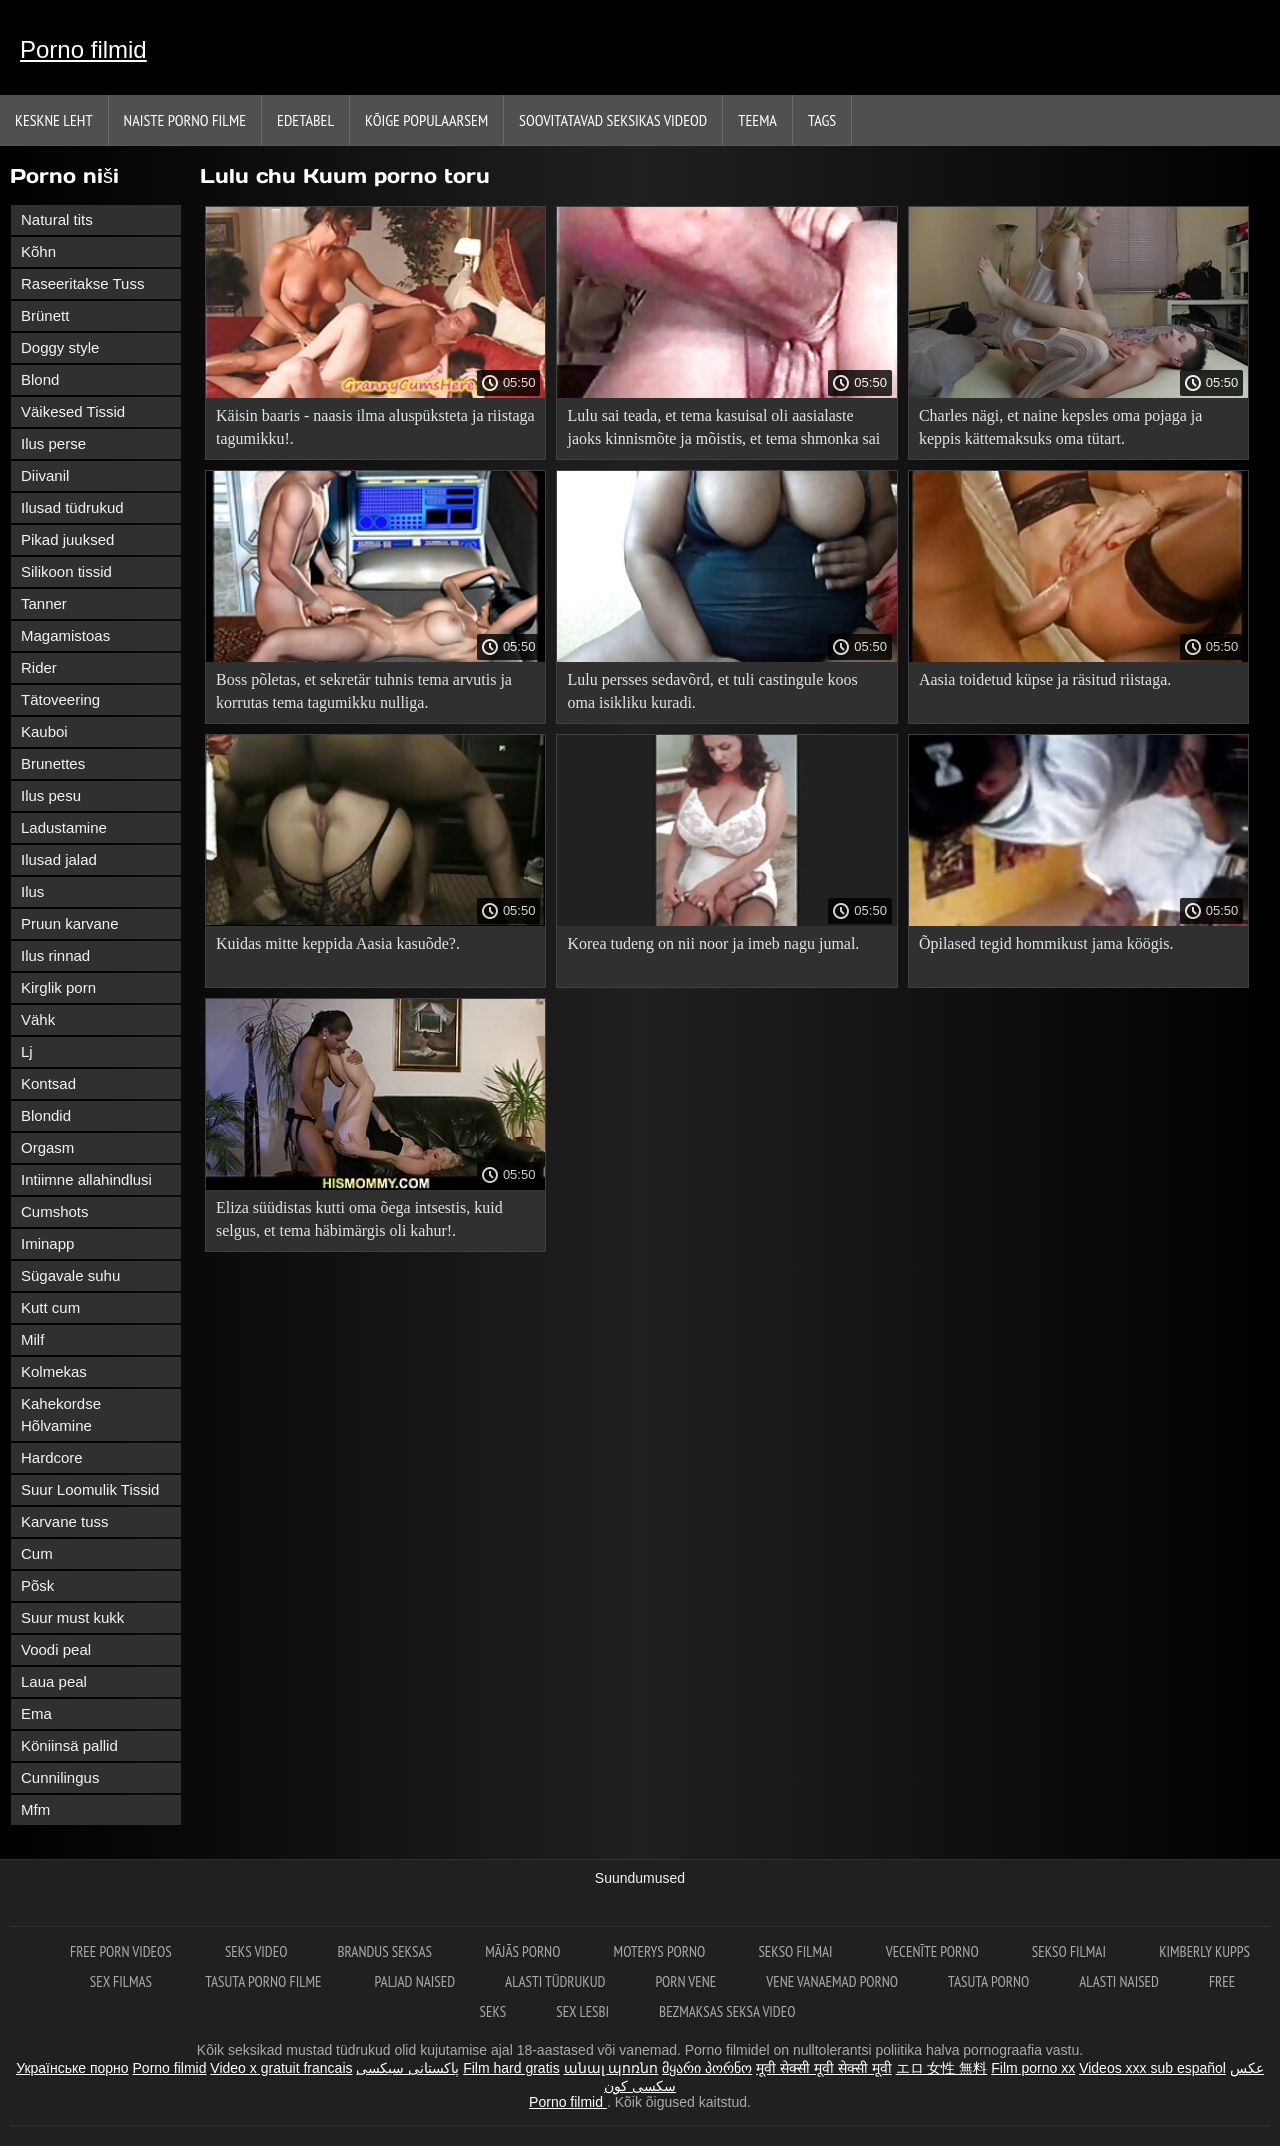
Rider (39, 667)
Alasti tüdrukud (555, 1981)
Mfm (35, 1809)
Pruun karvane (70, 923)
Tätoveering (60, 699)
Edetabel (305, 120)
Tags (822, 120)
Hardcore (52, 1457)
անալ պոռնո (611, 2068)
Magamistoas (65, 635)
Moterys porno (661, 1951)
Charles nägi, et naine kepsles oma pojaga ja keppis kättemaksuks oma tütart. (1060, 427)
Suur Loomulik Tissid (90, 1489)
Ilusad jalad (59, 859)
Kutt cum (50, 1307)
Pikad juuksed (67, 539)
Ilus (32, 891)
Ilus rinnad (55, 955)
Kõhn (38, 251)
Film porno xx (1033, 2068)
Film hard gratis (511, 2068)
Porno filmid (83, 49)
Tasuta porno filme (264, 1981)
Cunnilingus (60, 1777)
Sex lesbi (582, 2011)
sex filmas (122, 1981)
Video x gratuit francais (281, 2068)
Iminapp (47, 1243)
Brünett (45, 315)
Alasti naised (1119, 1981)
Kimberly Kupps (1204, 1951)
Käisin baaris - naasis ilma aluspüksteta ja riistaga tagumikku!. (375, 427)
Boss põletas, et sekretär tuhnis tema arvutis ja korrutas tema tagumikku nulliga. (364, 691)
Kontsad (48, 1083)
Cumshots (55, 1211)
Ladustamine (64, 827)
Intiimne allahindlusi (86, 1179)
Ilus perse (53, 443)
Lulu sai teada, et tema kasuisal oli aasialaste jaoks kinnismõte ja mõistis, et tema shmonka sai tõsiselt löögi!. (723, 430)
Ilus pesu (51, 795)
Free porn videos (122, 1951)
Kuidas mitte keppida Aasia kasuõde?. (338, 943)
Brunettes (53, 763)
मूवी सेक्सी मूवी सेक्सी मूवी (824, 2068)
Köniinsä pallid (69, 1745)
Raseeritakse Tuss (82, 283)
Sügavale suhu (70, 1275)
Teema (757, 120)
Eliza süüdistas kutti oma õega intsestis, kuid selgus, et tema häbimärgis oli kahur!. (359, 1219)
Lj (27, 1051)
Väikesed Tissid (73, 411)
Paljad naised (415, 1981)
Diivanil (45, 475)
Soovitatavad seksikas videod (613, 120)
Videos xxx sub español (1152, 2068)
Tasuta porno (988, 1981)
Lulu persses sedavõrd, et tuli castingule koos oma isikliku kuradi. (712, 691)
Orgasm (47, 1147)
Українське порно (72, 2068)
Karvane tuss (65, 1521)
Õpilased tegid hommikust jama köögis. (1046, 943)
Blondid (46, 1115)
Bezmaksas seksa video (727, 2011)
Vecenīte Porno (934, 1951)
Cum (37, 1553)
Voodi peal (56, 1649)
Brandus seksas (386, 1951)
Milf (32, 1339)
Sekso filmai (796, 1951)
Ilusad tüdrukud (72, 507)
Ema (36, 1713)
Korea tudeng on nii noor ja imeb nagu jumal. (713, 943)
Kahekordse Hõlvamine (61, 1414)
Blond (40, 379)
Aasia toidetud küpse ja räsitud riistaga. (1045, 679)
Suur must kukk (72, 1617)
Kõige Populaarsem (426, 120)
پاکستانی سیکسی (407, 2068)
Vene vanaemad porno (832, 1981)
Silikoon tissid (66, 571)
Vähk (38, 1019)
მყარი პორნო (707, 2068)
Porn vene (685, 1981)
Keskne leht (54, 120)
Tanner (44, 603)
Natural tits (57, 219)
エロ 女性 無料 (942, 2068)
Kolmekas (54, 1371)
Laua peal (54, 1681)
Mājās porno (524, 1951)
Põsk (37, 1585)
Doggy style (60, 347)
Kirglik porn (58, 987)
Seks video (256, 1951)
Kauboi (44, 731)
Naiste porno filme (185, 120)
